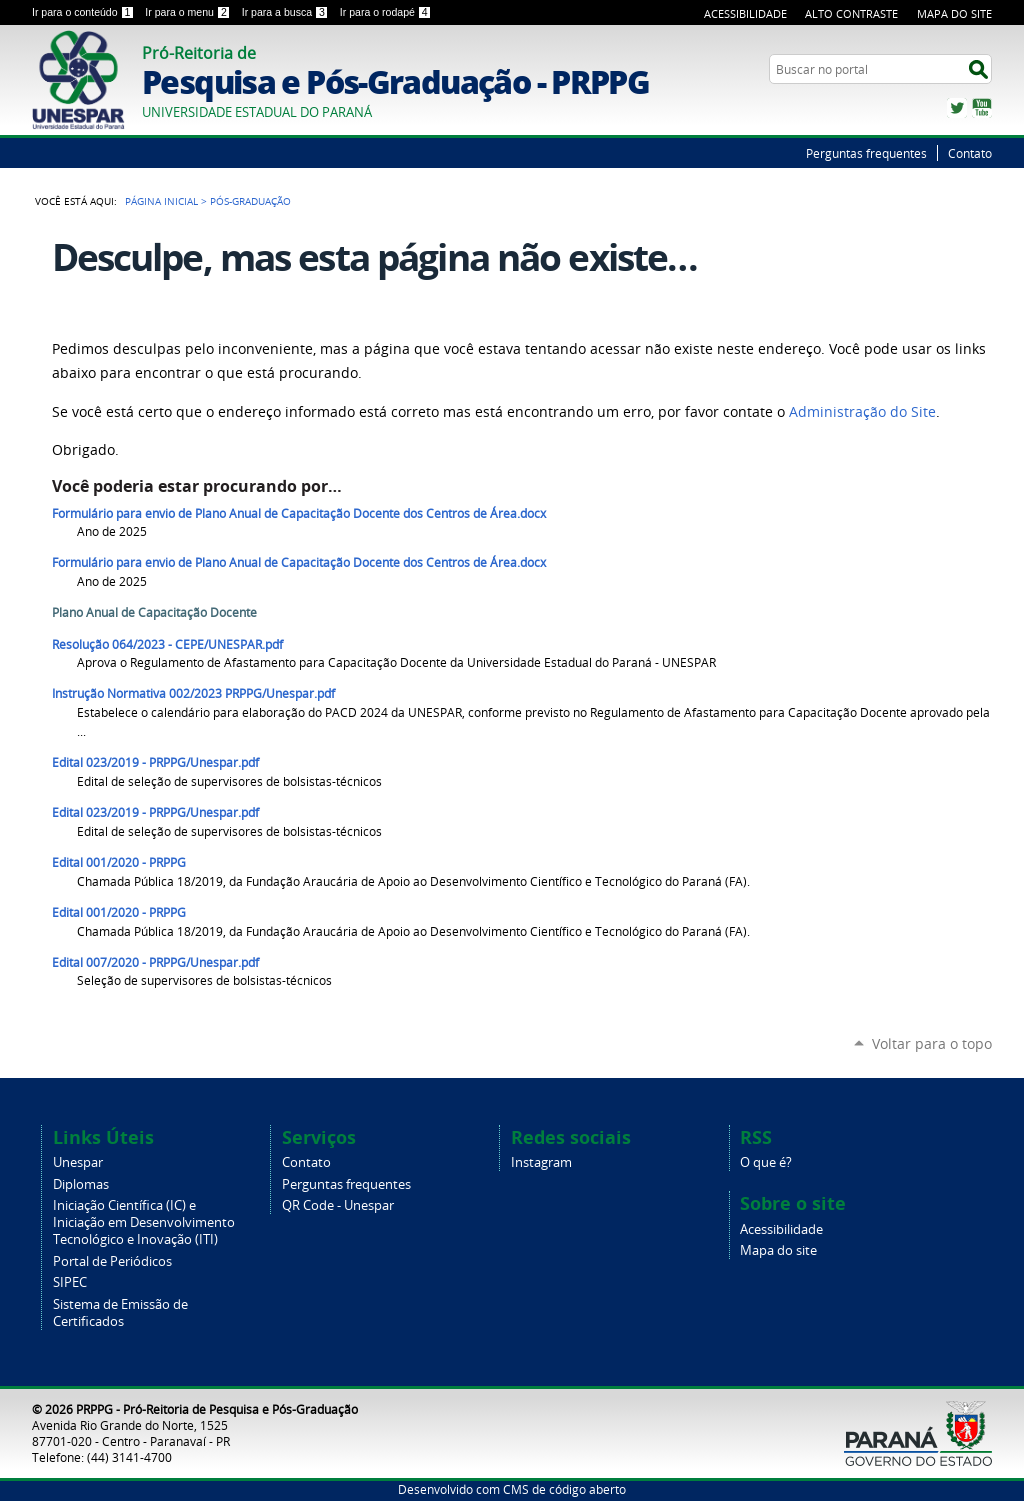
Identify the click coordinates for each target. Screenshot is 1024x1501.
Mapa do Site (954, 13)
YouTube (982, 108)
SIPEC (70, 1282)
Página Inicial (161, 201)
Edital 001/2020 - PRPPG (119, 862)
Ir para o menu (189, 12)
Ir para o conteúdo (84, 12)
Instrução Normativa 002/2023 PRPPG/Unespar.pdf (193, 693)
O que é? (766, 1162)
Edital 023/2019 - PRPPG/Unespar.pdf (155, 762)
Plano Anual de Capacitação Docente (154, 612)
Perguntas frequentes (866, 153)
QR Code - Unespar (338, 1205)
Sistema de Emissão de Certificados (120, 1313)
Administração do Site (862, 412)
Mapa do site (778, 1250)
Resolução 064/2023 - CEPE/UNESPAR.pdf (167, 644)
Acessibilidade (745, 13)
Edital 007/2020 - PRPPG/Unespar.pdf (155, 962)
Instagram (541, 1162)
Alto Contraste (851, 13)
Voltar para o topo (932, 1043)
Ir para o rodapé (386, 12)
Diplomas (81, 1184)
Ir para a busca (287, 12)
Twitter (957, 108)
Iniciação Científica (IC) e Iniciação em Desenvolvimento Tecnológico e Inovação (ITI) (144, 1222)
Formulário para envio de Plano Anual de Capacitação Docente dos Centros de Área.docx (299, 513)
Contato (970, 153)
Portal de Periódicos (112, 1261)
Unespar (78, 1162)
